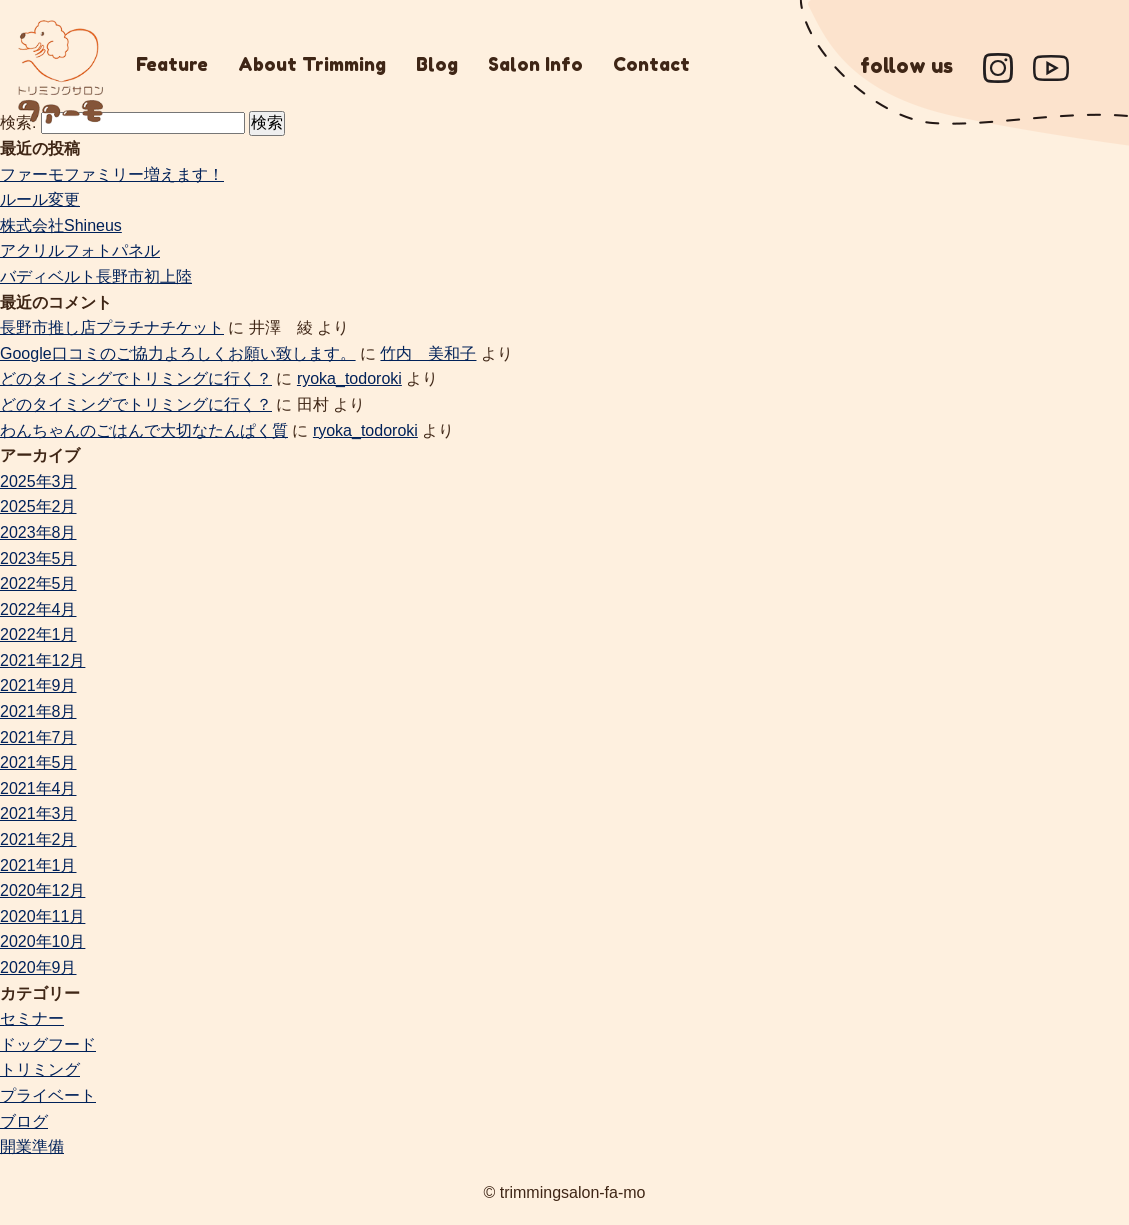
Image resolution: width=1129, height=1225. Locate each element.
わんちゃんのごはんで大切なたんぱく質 (144, 430)
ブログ (24, 1121)
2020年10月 (42, 941)
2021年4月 (38, 788)
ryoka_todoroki (349, 378)
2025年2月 (38, 506)
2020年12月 (42, 890)
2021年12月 (42, 660)
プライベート (48, 1095)
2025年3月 (38, 481)
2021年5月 (38, 762)
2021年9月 (38, 685)
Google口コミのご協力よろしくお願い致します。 (178, 353)
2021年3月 (38, 813)
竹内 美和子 (428, 353)
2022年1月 (38, 634)
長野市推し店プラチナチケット (112, 327)
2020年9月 (38, 967)
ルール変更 (40, 199)
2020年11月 (42, 916)
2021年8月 (38, 711)
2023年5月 (38, 558)
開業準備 (32, 1146)
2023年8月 (38, 532)
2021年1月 (38, 865)
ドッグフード (48, 1044)
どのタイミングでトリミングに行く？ (136, 378)
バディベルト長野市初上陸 (96, 276)
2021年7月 (38, 737)
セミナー (32, 1018)
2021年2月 (38, 839)
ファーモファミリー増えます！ (112, 174)
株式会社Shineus (61, 225)
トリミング (40, 1069)
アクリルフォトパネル (80, 250)
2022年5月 (38, 583)
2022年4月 (38, 609)
